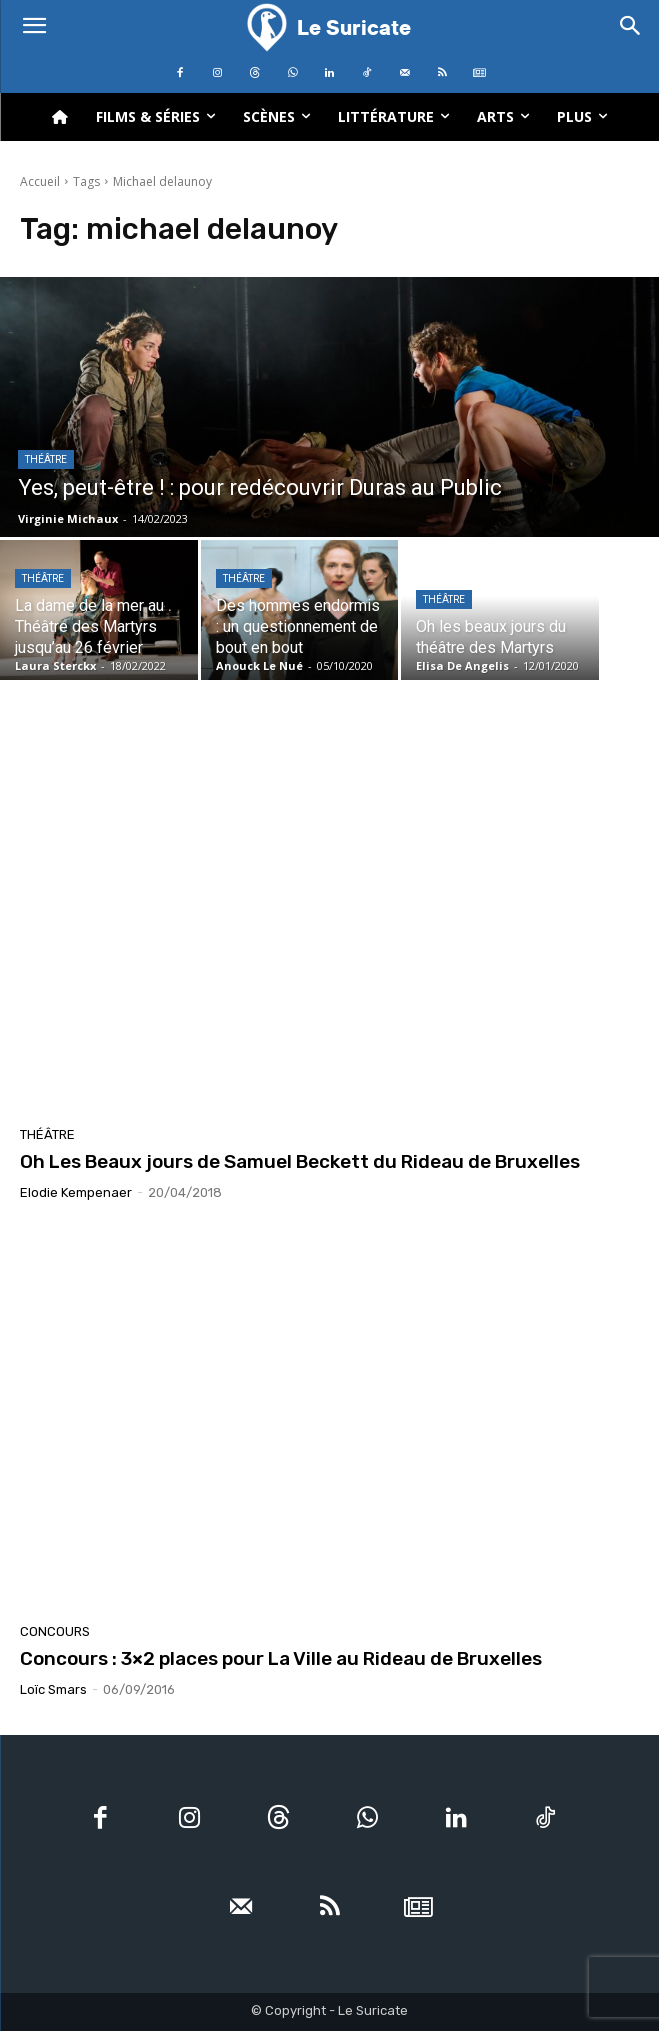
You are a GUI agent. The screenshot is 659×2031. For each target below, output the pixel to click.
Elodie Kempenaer (76, 1192)
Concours (55, 1631)
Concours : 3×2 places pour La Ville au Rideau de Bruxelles (281, 1658)
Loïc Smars (53, 1689)
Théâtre (46, 459)
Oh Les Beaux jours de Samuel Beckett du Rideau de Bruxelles (300, 1161)
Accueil (40, 181)
